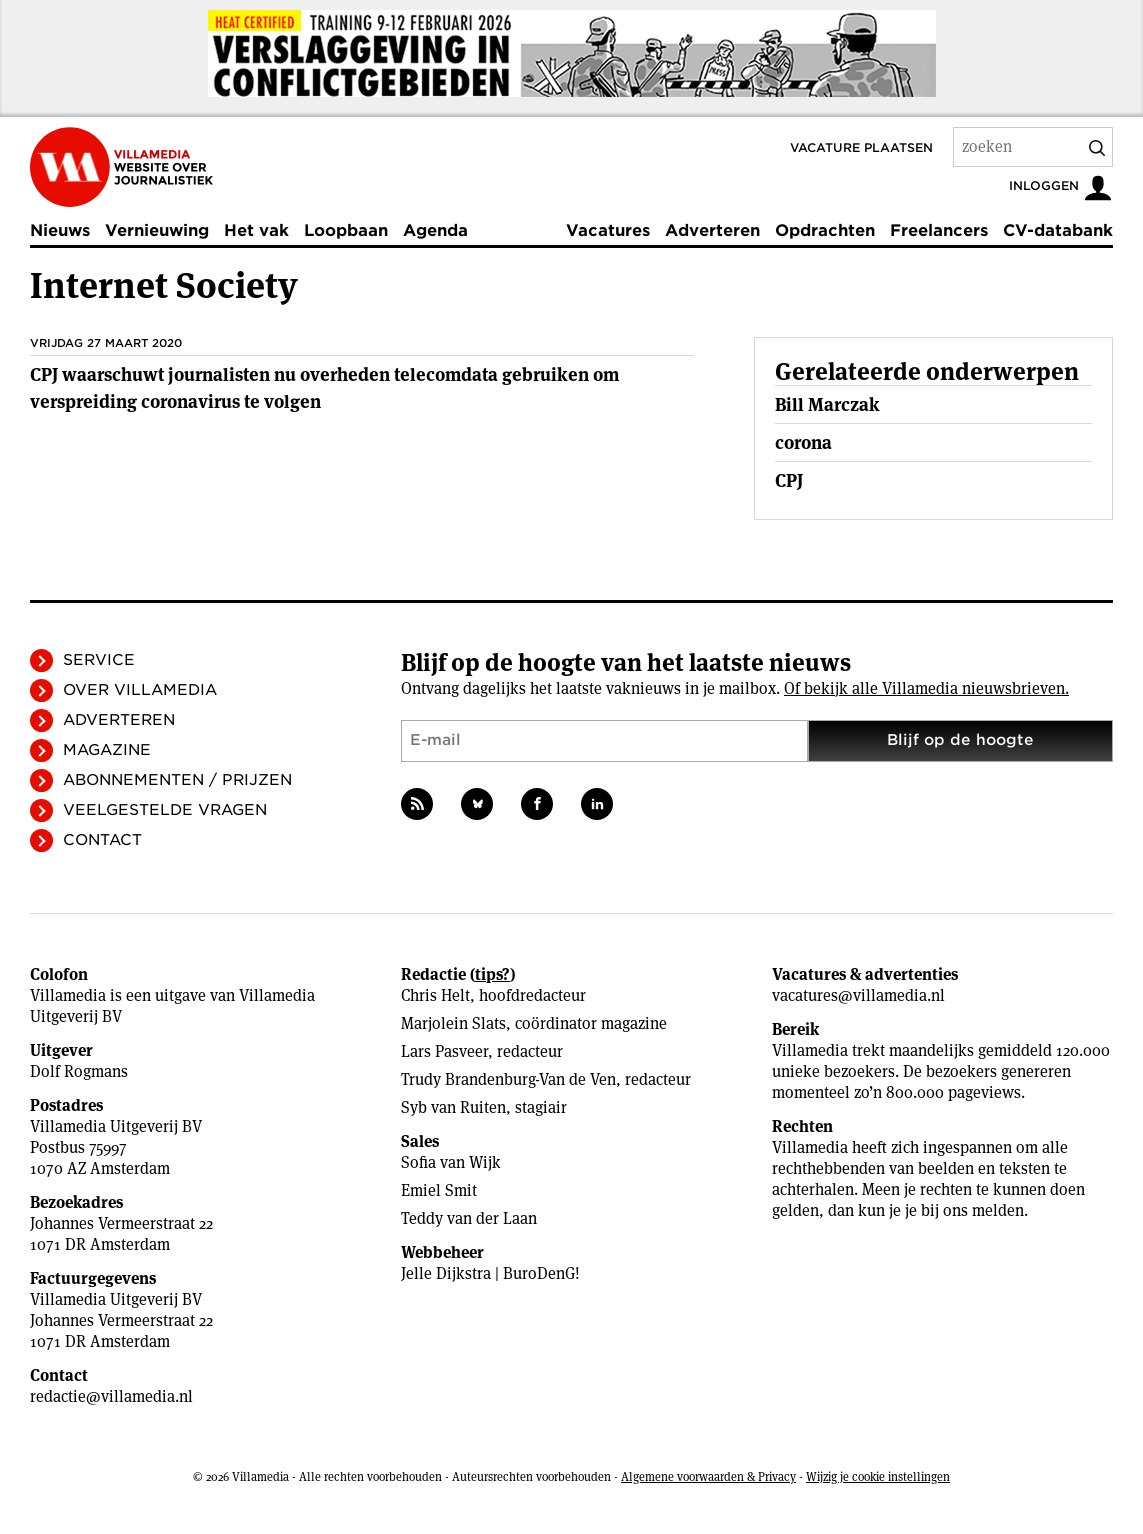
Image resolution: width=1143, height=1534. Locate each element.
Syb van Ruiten (453, 1107)
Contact (102, 840)
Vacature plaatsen (861, 147)
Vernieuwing (157, 230)
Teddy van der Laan (469, 1218)
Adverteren (712, 230)
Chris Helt (435, 995)
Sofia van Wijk (451, 1162)
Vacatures (608, 230)
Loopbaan (346, 230)
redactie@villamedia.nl (111, 1396)
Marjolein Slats (453, 1023)
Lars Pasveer (444, 1051)
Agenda (435, 230)
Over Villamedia (140, 690)
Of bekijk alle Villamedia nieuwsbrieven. (926, 688)
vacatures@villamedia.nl (858, 995)
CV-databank (1058, 230)
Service (99, 660)
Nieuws (60, 230)
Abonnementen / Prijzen (177, 780)
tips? (492, 974)
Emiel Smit (439, 1190)
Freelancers (939, 230)
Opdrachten (825, 230)
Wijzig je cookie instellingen (878, 1476)
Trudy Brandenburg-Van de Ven (508, 1079)
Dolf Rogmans (79, 1071)
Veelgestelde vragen (165, 810)
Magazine (107, 750)
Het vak (256, 230)
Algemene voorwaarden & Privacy (708, 1476)
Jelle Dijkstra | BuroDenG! (490, 1273)
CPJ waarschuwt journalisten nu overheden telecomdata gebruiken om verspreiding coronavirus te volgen (324, 388)
